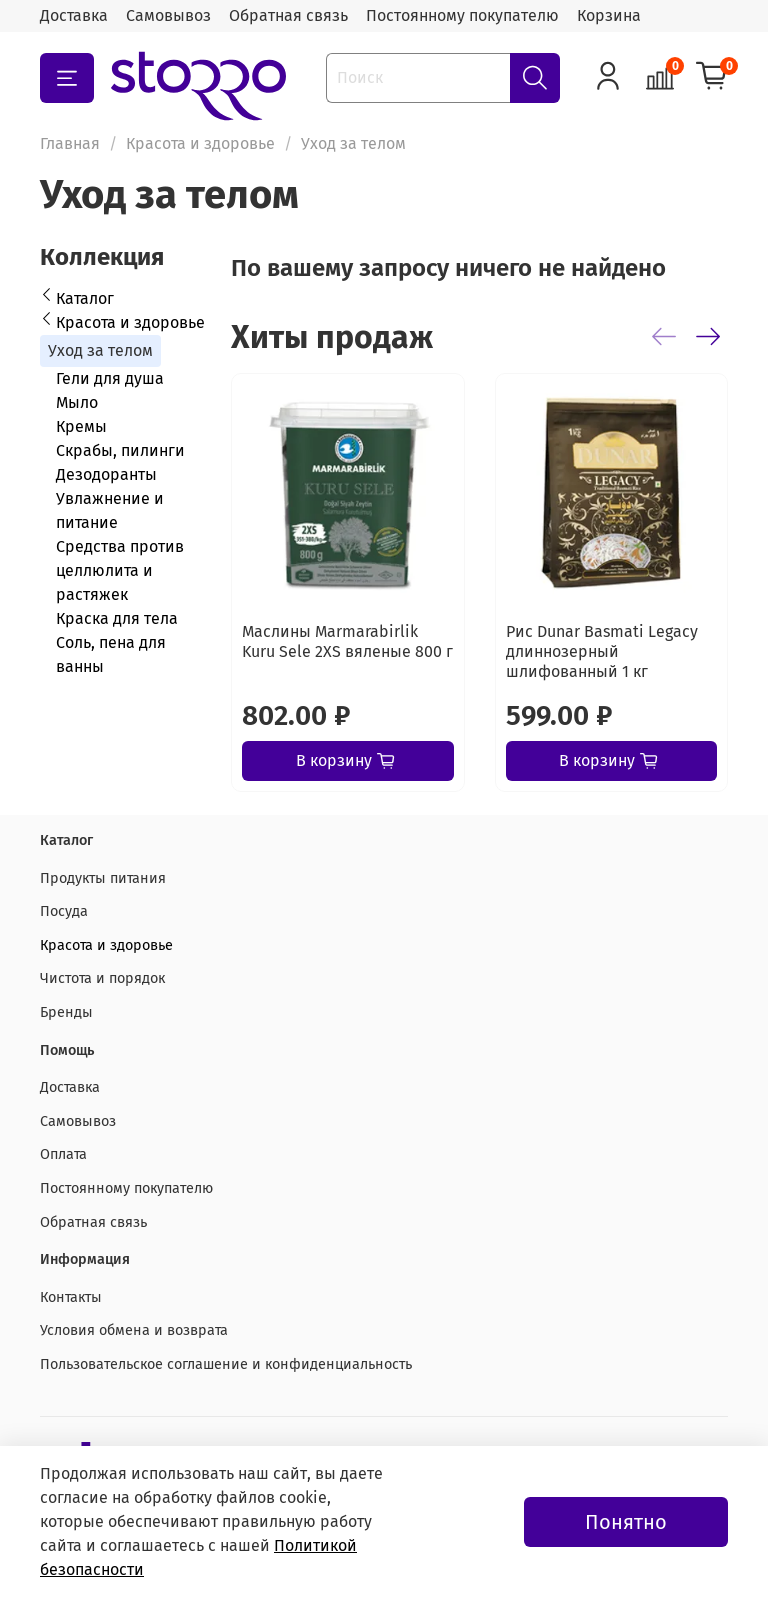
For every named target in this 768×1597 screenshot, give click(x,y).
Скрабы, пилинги (120, 450)
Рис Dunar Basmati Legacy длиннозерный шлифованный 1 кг (602, 651)
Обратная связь (288, 15)
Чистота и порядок (102, 978)
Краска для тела (117, 618)
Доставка (74, 15)
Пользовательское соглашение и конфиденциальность (226, 1364)
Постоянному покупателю (462, 15)
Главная (70, 143)
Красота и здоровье (200, 143)
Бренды (66, 1012)
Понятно (626, 1522)
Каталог (85, 298)
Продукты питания (103, 878)
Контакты (71, 1297)
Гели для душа (110, 378)
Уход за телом (100, 350)
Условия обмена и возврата (134, 1330)
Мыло (77, 402)
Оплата (63, 1154)
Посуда (64, 911)
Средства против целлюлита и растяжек (120, 570)
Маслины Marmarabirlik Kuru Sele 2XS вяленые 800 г (347, 641)
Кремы (81, 426)
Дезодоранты (106, 474)
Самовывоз (168, 15)
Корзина (609, 15)
